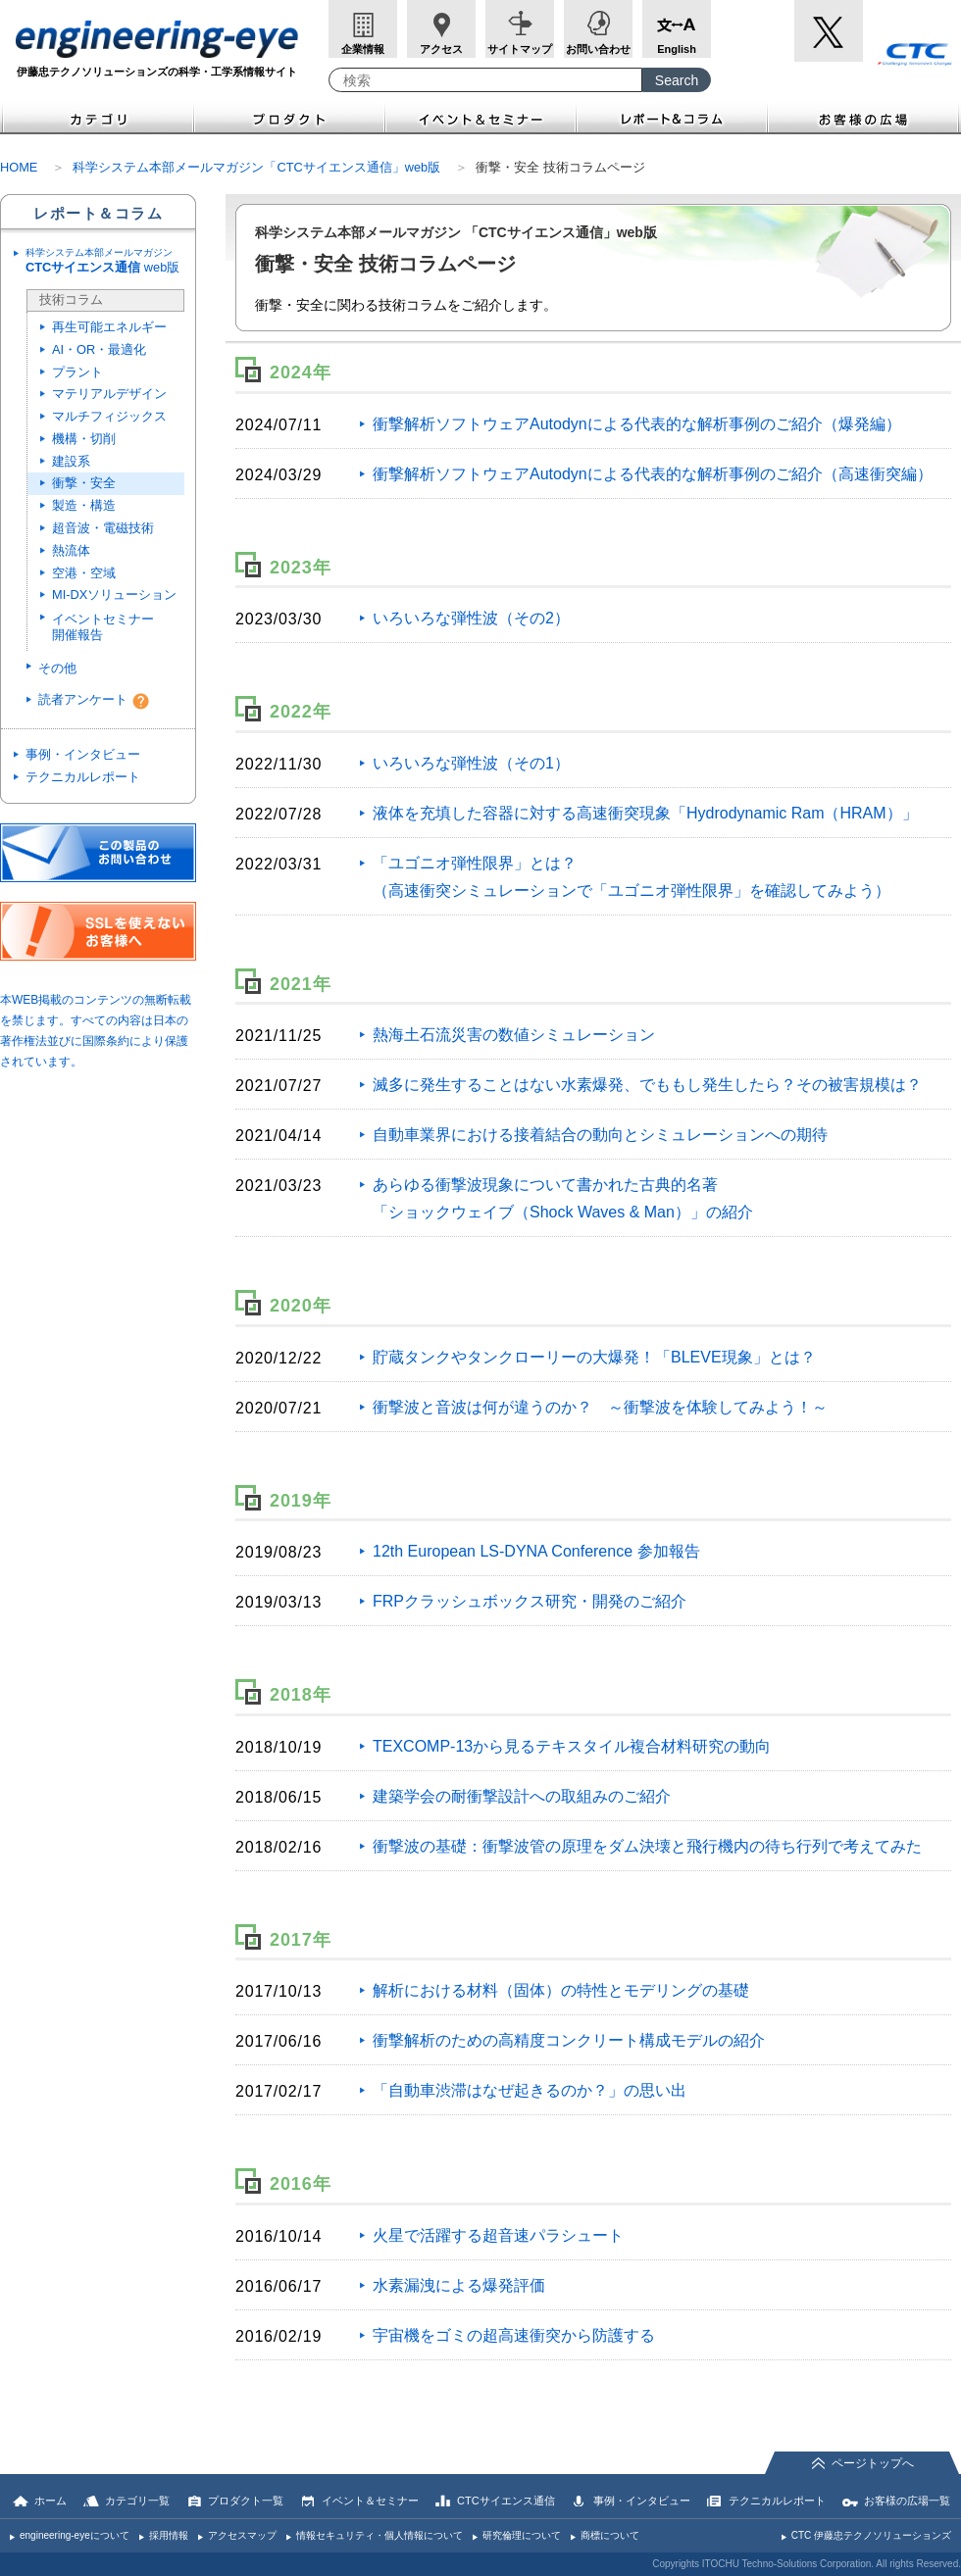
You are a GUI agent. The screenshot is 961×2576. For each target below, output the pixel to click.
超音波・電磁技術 (103, 527)
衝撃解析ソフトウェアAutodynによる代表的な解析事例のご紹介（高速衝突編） (653, 474)
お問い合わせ (598, 49)
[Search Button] (676, 80)
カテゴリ (97, 117)
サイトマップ (519, 49)
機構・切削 (84, 438)
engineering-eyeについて (74, 2535)
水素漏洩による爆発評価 (459, 2285)
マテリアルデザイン (109, 393)
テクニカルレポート (82, 776)
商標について (610, 2535)
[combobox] (485, 80)
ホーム (50, 2500)
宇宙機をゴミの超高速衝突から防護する (514, 2335)
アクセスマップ (242, 2535)
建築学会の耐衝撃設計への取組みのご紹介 (522, 1796)
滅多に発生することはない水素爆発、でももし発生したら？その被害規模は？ (647, 1084)
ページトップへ (873, 2463)
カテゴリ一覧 (137, 2500)
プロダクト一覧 (245, 2500)
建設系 (71, 461)
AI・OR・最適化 (99, 349)
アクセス (441, 49)
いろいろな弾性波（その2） (471, 618)
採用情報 (168, 2535)
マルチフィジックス (109, 416)
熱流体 (71, 550)
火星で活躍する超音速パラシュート (498, 2235)
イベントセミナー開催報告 (103, 627)
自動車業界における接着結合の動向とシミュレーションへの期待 (600, 1134)
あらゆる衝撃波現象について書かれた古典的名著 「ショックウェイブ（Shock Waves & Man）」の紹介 (563, 1198)
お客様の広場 (864, 117)
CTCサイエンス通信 (506, 2500)
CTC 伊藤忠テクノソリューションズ (871, 2535)
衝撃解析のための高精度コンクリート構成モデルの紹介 (569, 2040)
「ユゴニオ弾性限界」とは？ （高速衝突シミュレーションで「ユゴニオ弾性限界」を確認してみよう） (631, 877)
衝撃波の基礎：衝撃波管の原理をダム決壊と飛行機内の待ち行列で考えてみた (647, 1846)
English (676, 49)
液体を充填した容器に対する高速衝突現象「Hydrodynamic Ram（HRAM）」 (645, 813)
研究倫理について (521, 2535)
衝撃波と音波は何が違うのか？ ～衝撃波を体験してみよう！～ (600, 1407)
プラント (77, 372)
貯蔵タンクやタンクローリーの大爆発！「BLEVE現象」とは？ (594, 1357)
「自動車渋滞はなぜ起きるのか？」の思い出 (529, 2090)
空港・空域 (84, 573)
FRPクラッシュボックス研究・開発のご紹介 (529, 1601)
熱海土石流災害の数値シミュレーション (514, 1034)
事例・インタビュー (82, 754)
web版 (107, 261)
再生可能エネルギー (109, 327)
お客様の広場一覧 (907, 2500)
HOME (18, 167)
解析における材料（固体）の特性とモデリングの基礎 (561, 1990)
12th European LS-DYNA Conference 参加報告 (536, 1551)
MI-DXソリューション (114, 594)
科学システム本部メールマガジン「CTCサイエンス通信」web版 (256, 167)
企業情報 (362, 49)
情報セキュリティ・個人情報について (379, 2535)
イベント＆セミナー (481, 117)
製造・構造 (84, 505)
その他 (57, 668)
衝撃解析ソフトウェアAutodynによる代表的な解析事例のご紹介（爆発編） (637, 424)
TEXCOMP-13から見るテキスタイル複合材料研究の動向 (572, 1746)
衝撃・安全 (84, 482)
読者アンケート (82, 699)
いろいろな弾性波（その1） (471, 763)
